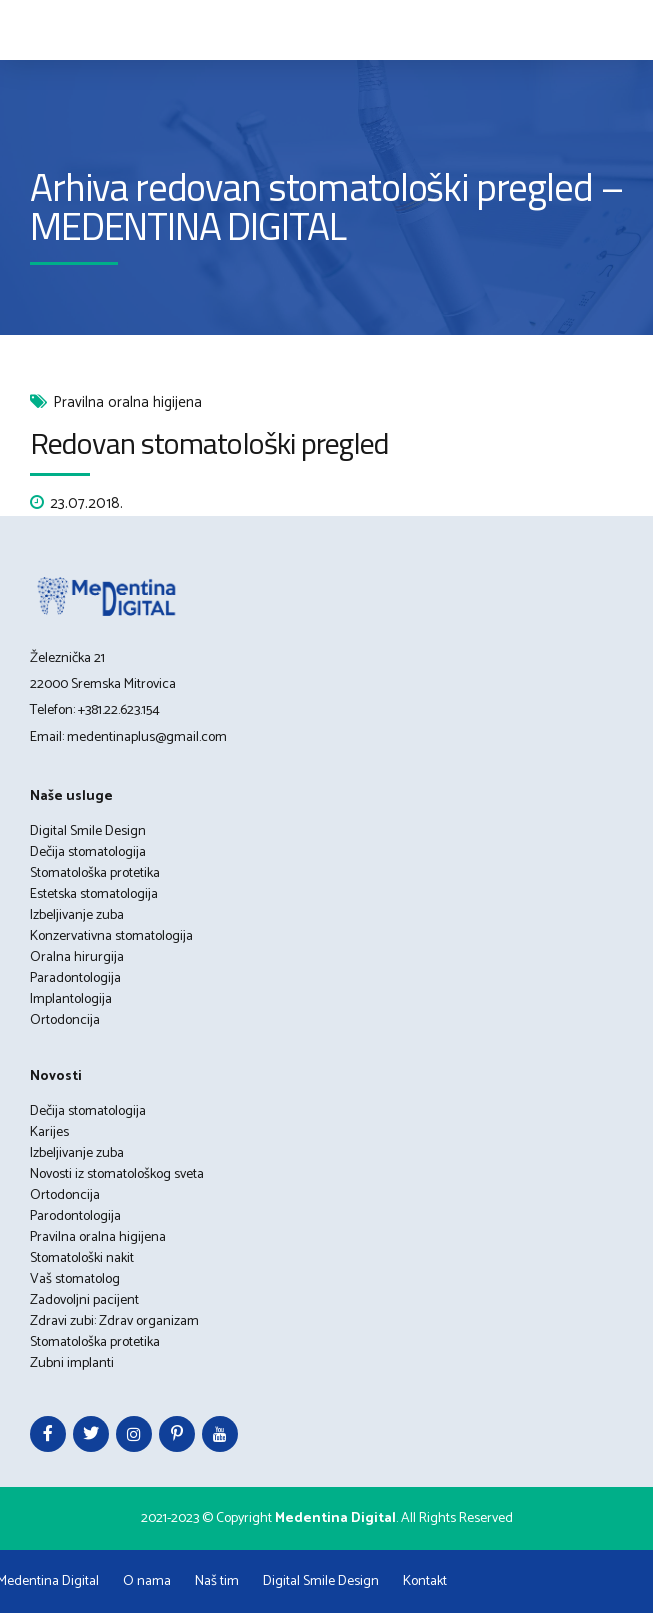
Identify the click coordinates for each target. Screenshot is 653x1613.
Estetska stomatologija (94, 894)
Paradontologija (75, 978)
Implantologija (71, 999)
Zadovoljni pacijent (84, 1300)
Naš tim (217, 1581)
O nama (147, 1581)
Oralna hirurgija (77, 957)
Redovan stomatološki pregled (209, 443)
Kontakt (425, 1581)
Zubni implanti (72, 1363)
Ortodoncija (65, 1020)
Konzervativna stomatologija (111, 936)
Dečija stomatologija (88, 852)
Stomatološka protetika (95, 873)
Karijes (49, 1132)
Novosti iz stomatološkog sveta (117, 1174)
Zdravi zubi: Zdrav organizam (114, 1321)
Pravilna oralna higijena (127, 403)
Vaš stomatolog (75, 1279)
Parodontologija (75, 1216)
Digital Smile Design (88, 831)
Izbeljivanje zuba (77, 915)
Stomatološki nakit (82, 1258)
